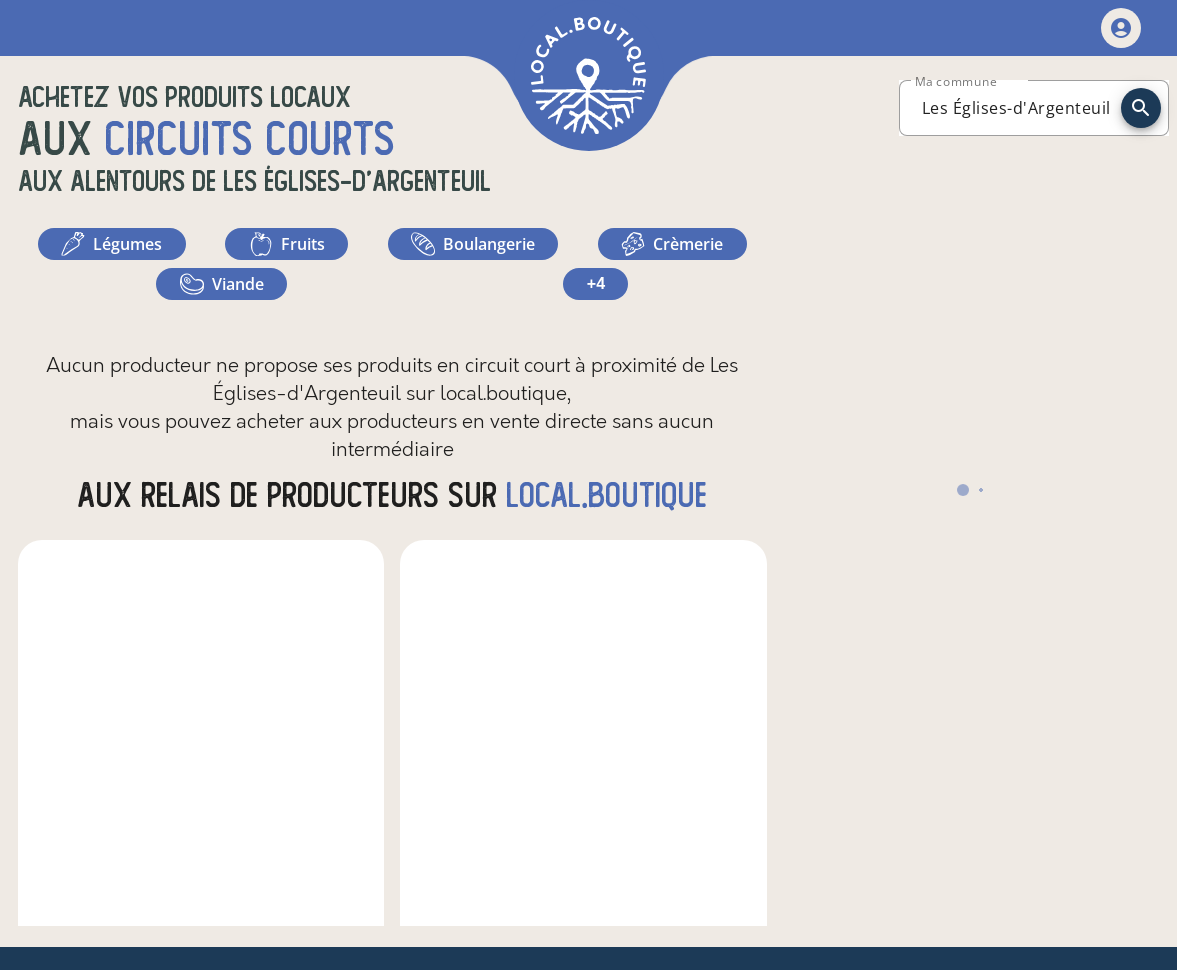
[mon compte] (1121, 28)
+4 (596, 283)
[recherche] (1141, 108)
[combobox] (1016, 108)
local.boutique (606, 495)
